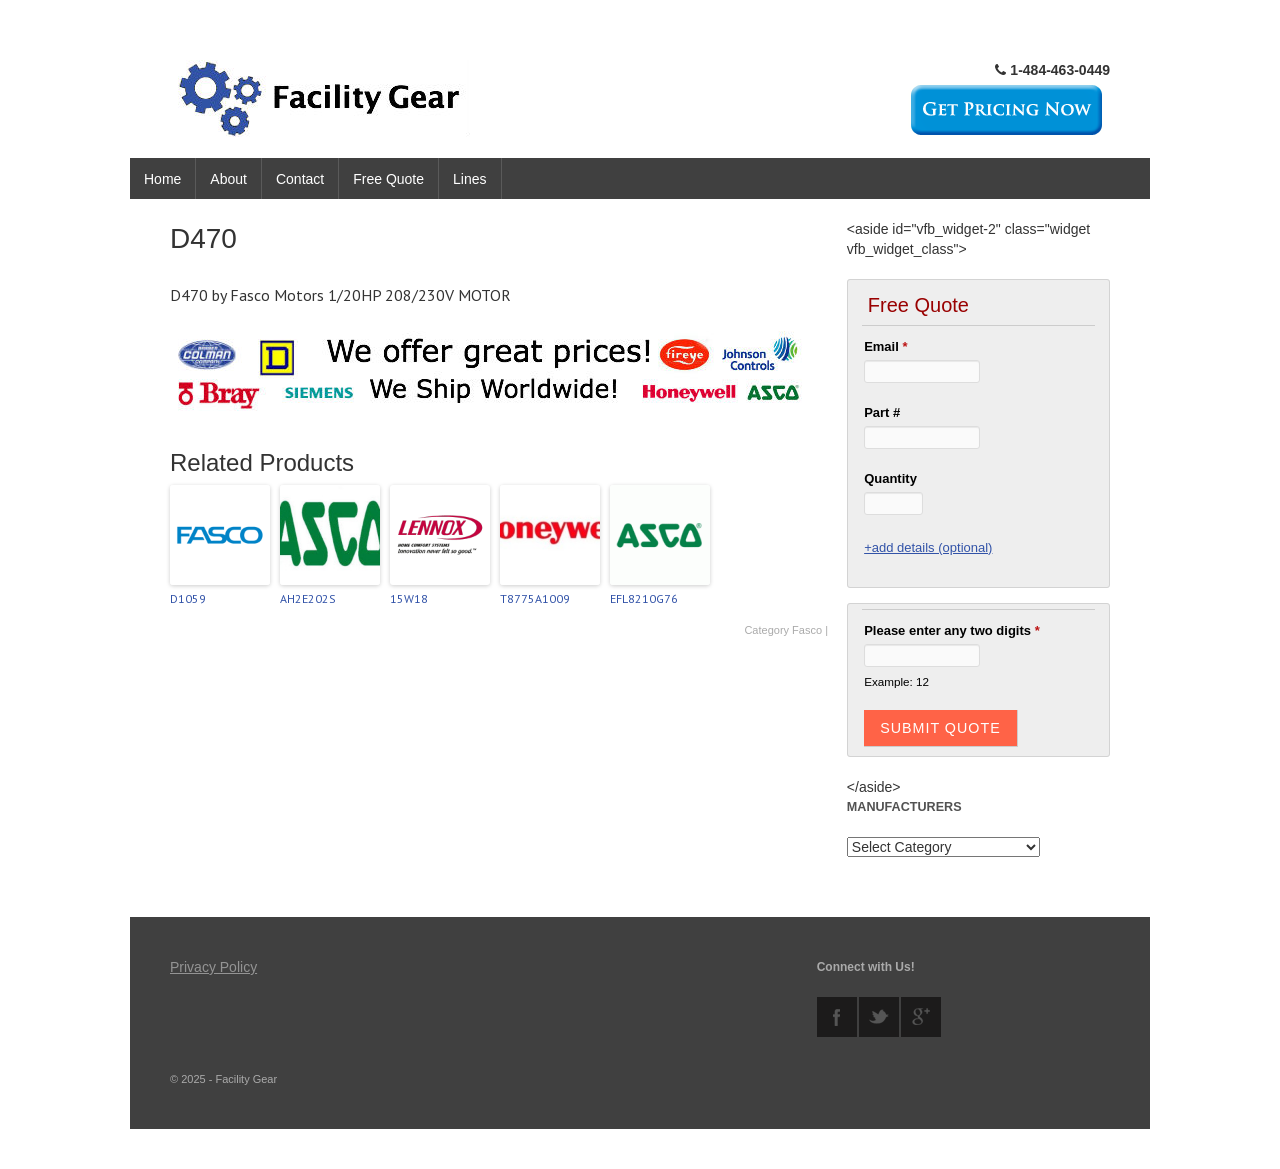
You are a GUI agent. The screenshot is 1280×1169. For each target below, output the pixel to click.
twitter (879, 1017)
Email (885, 346)
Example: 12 (896, 681)
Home (162, 179)
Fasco (807, 630)
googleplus (921, 1017)
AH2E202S (308, 598)
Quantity (890, 478)
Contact (300, 179)
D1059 (188, 598)
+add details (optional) (928, 547)
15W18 (409, 598)
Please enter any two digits (952, 630)
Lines (469, 179)
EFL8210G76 (644, 598)
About (228, 179)
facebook (837, 1017)
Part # (882, 412)
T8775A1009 (535, 598)
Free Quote (388, 179)
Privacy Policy (213, 967)
